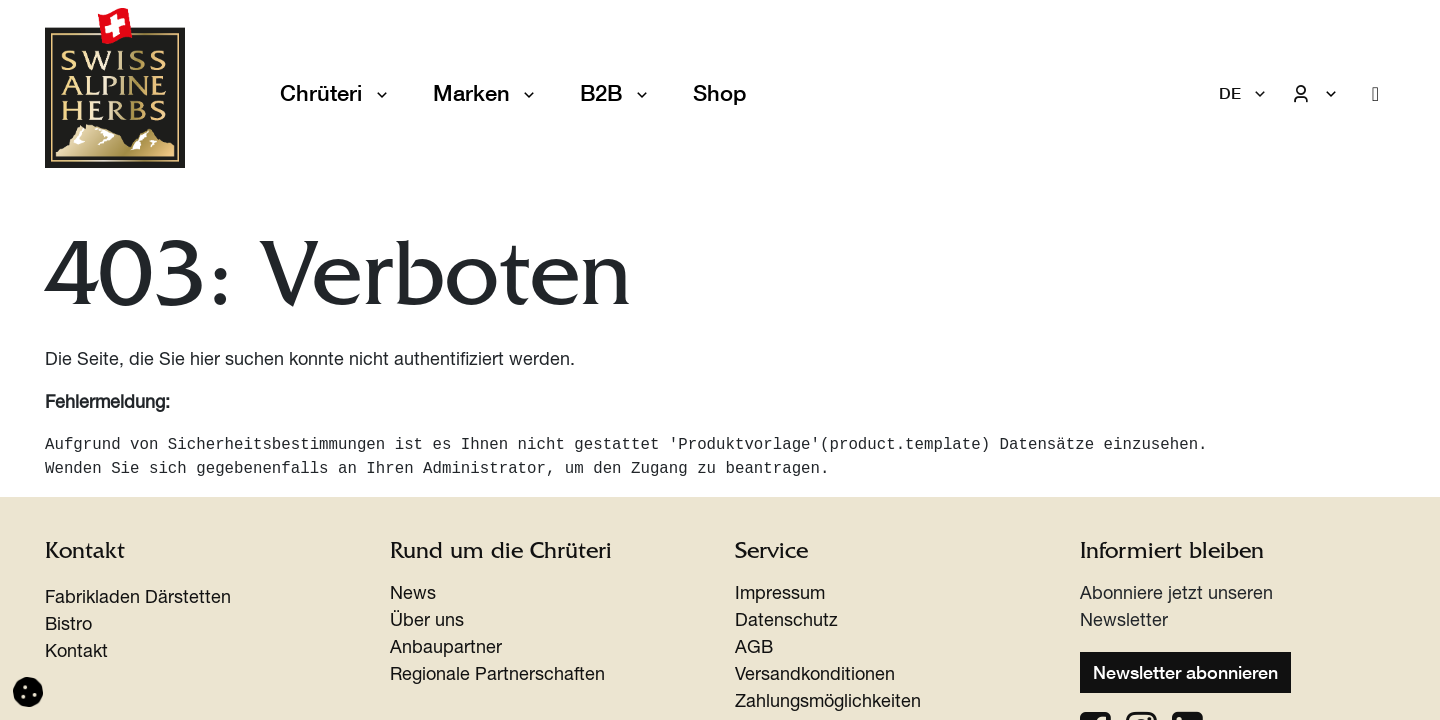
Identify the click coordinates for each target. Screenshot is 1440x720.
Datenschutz (786, 622)
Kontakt (76, 653)
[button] (28, 693)
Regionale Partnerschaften (497, 676)
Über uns (427, 622)
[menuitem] (719, 93)
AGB (754, 649)
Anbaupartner (446, 649)
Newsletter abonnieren (1185, 672)
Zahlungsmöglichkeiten (828, 703)
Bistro (68, 626)
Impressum (780, 595)
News (413, 595)
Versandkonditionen (815, 676)
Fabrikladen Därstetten (138, 599)
